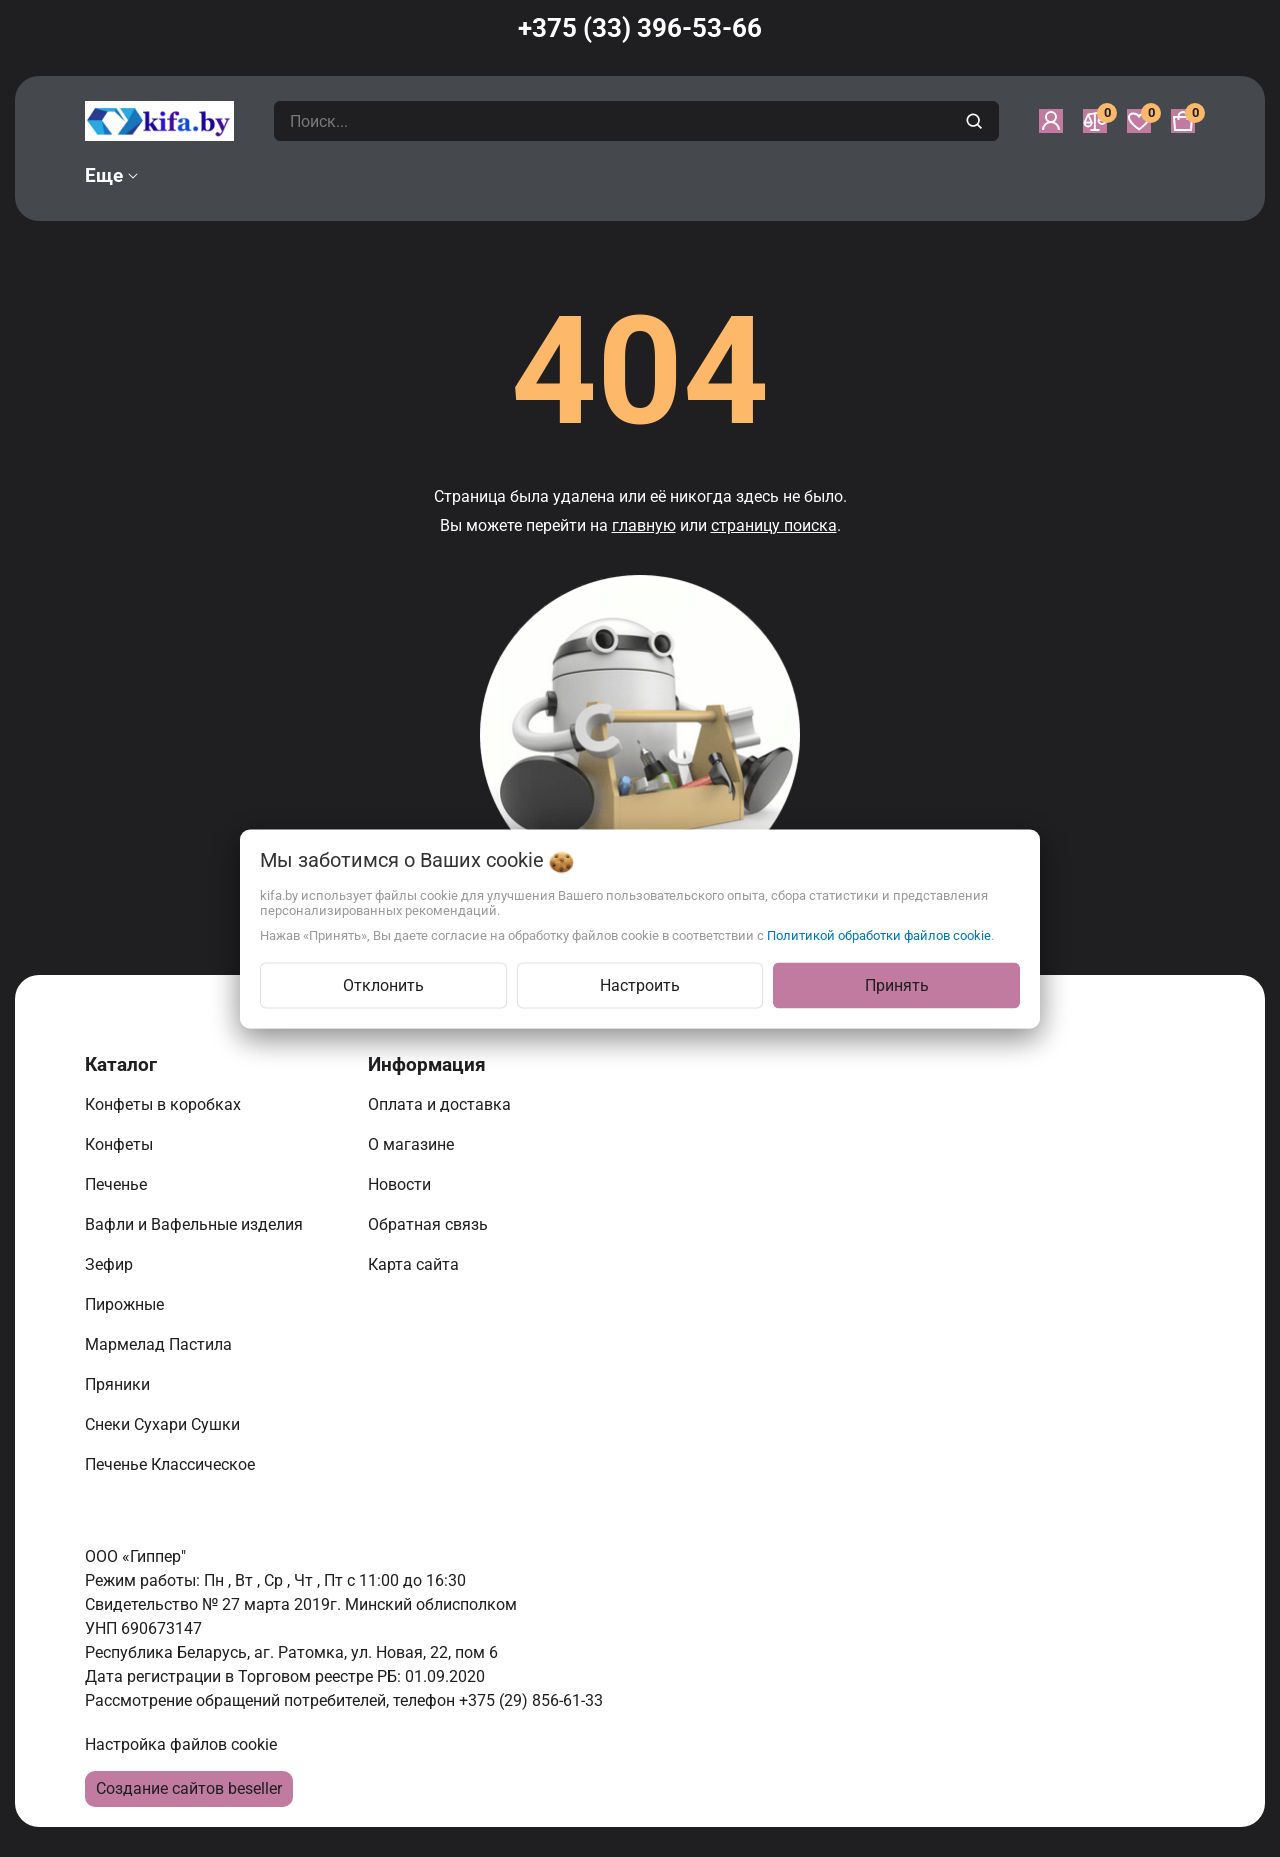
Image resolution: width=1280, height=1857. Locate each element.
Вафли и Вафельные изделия (196, 1224)
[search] (976, 121)
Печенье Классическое (172, 1464)
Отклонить (383, 984)
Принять (897, 984)
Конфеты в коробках (165, 1104)
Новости (401, 1184)
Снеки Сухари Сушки (164, 1424)
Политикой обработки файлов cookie (879, 934)
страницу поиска (774, 525)
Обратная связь (430, 1224)
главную (644, 525)
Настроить (640, 984)
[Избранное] (1139, 121)
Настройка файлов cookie (181, 1744)
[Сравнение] (1095, 121)
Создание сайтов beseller (189, 1788)
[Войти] (1051, 121)
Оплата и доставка (441, 1104)
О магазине (413, 1144)
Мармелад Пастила (160, 1344)
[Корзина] (1183, 121)
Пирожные (126, 1304)
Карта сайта (415, 1264)
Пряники (119, 1384)
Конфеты (123, 1144)
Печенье (118, 1184)
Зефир (111, 1264)
